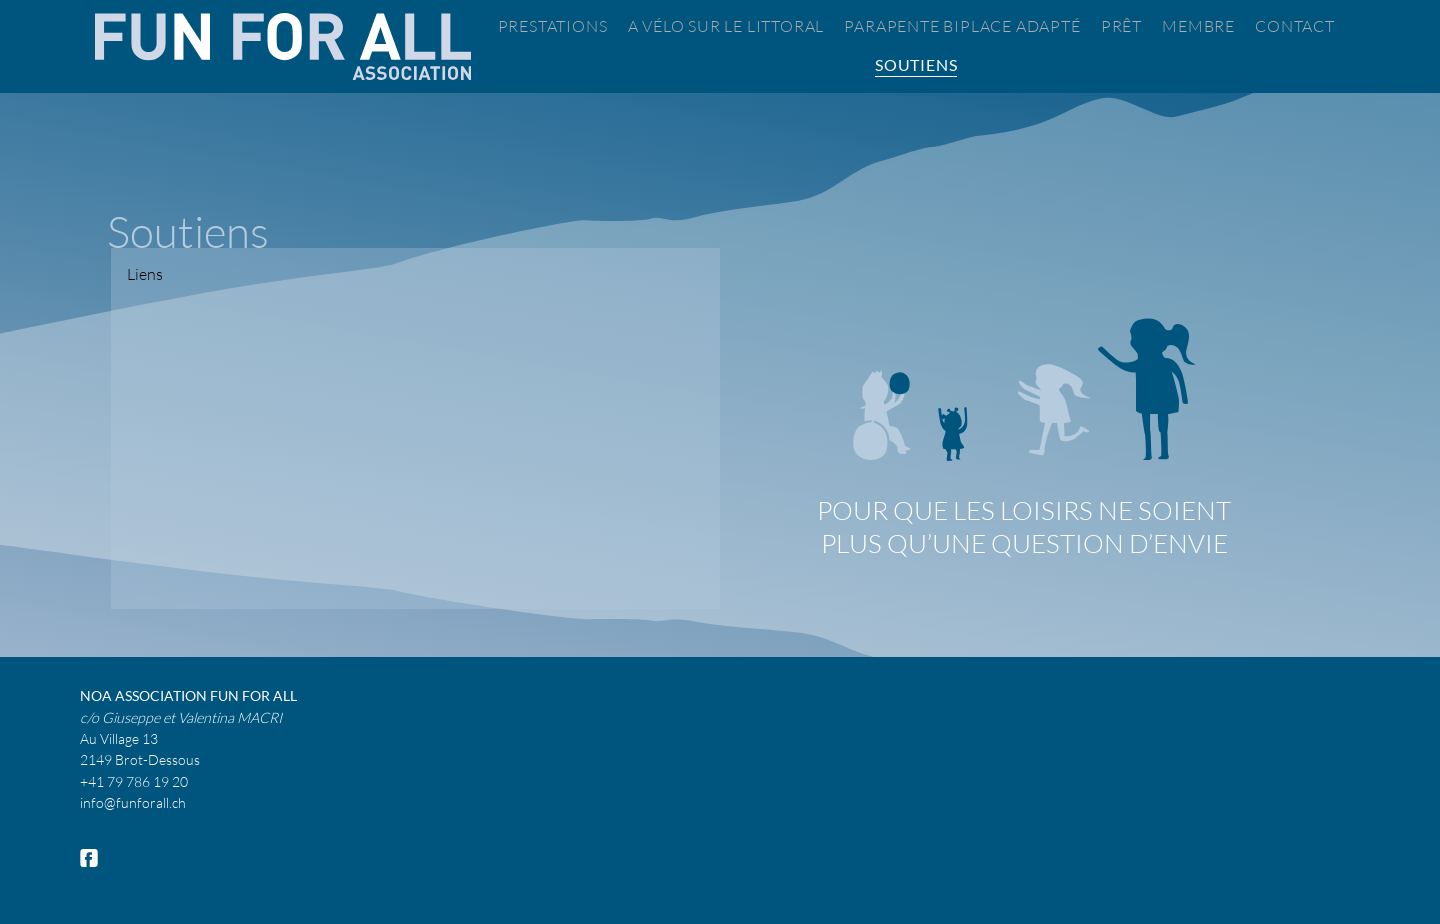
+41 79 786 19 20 (134, 781)
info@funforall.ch (133, 802)
